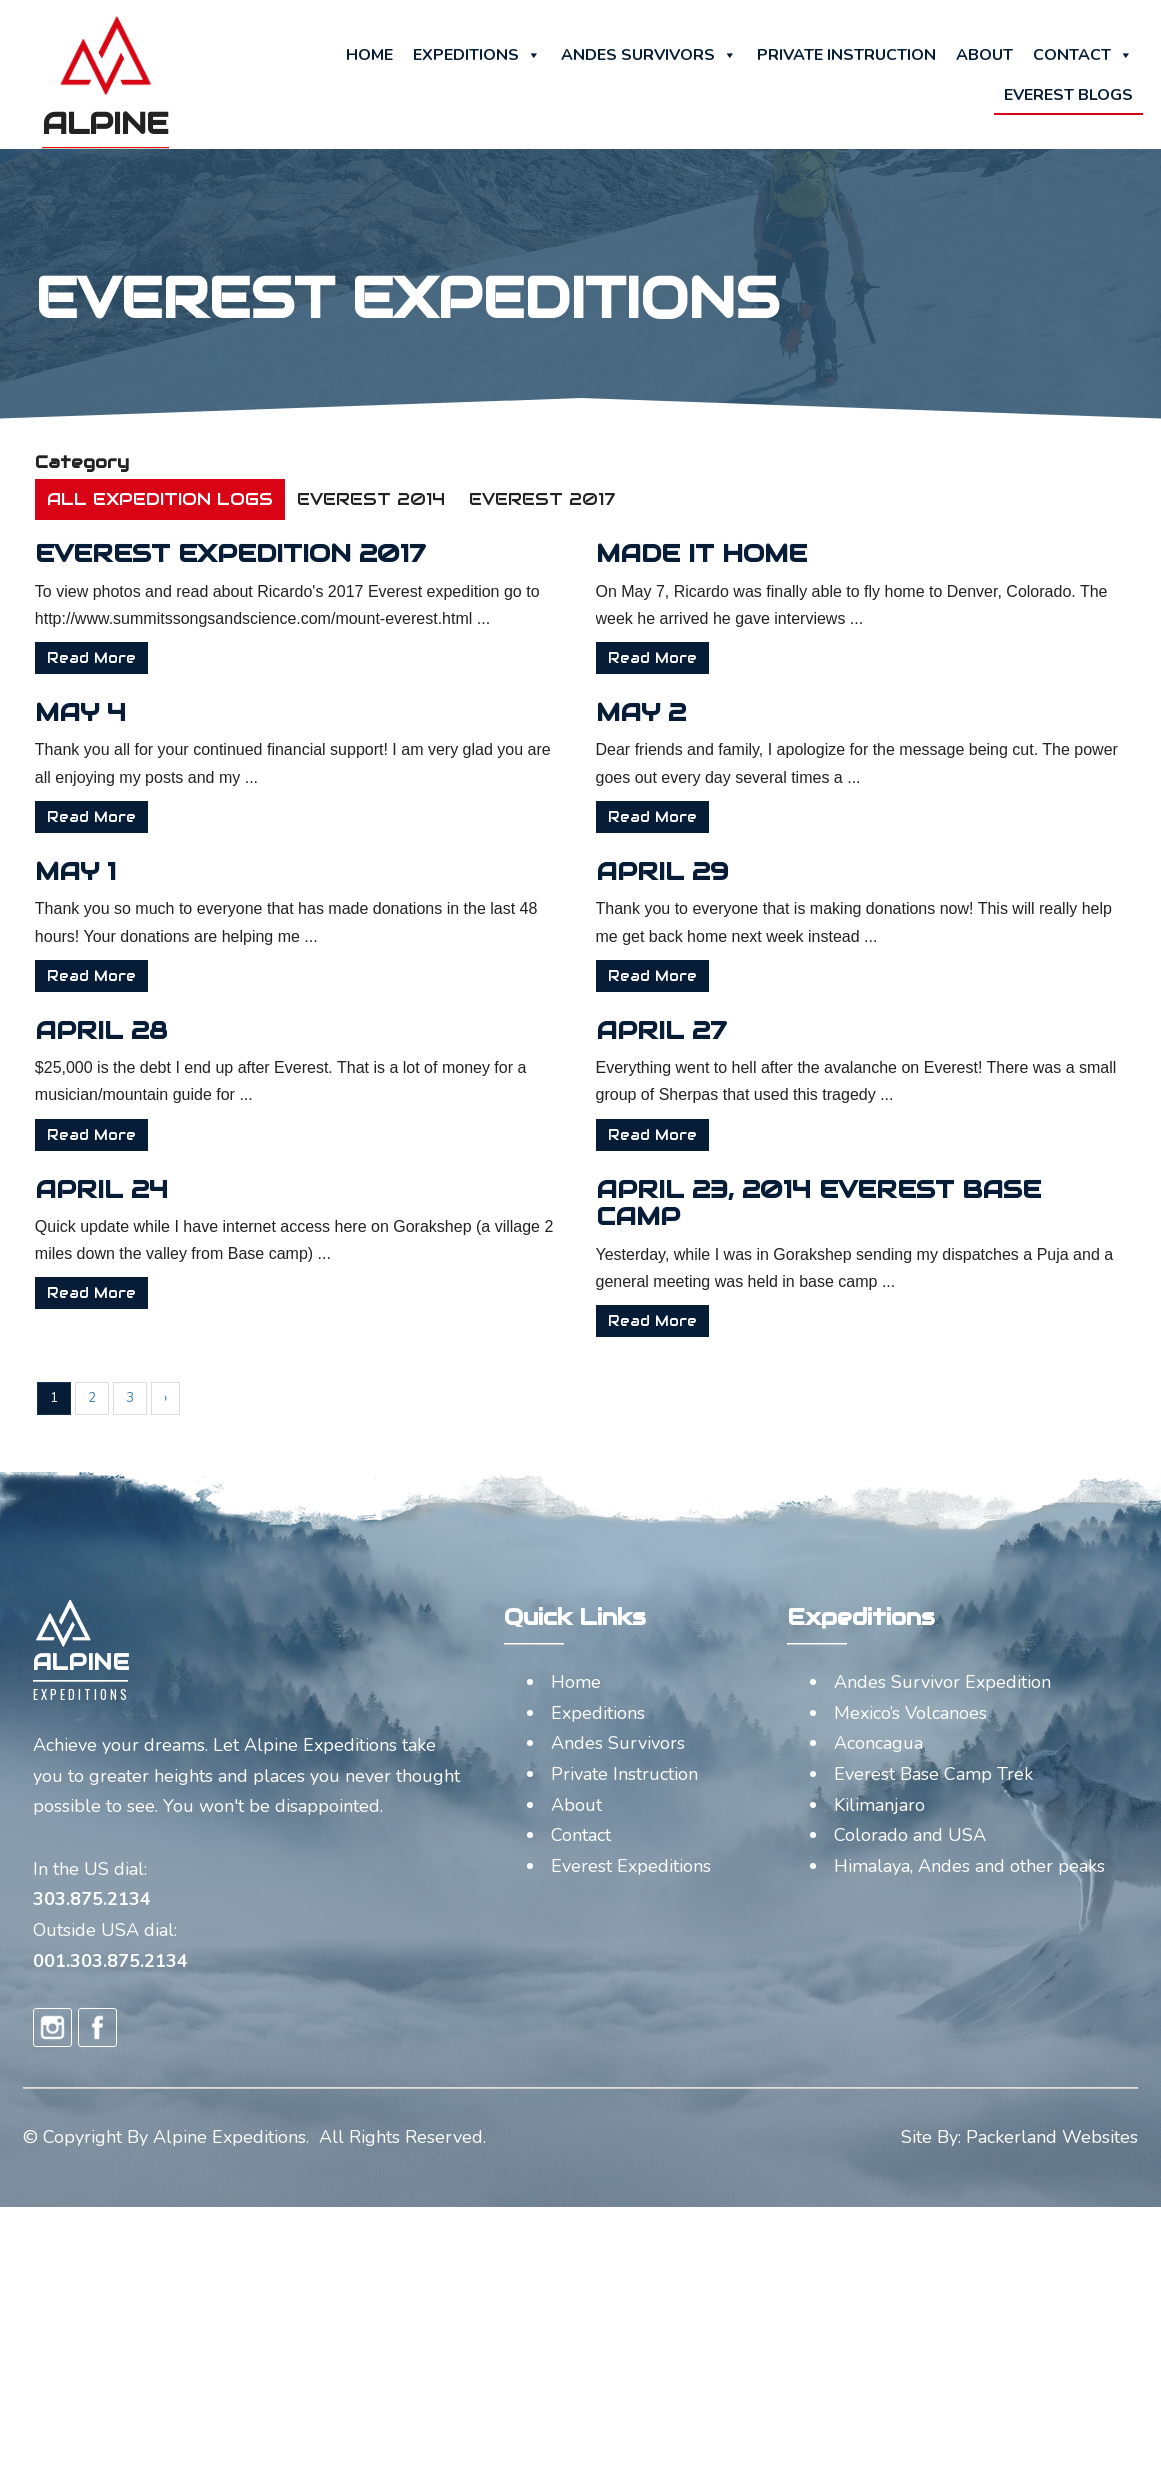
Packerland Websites (1052, 2137)
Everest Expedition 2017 (295, 553)
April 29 (726, 871)
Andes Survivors (649, 55)
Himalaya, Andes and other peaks (969, 1866)
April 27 (725, 1030)
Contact (1083, 55)
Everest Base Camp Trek (933, 1774)
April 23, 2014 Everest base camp (882, 1203)
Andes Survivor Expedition (942, 1682)
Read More (156, 658)
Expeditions (477, 55)
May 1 (140, 871)
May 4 (145, 712)
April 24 (166, 1189)
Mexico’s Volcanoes (910, 1713)
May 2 (705, 712)
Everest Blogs (1068, 95)
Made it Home (765, 553)
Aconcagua (878, 1743)
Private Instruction (846, 55)
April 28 (166, 1030)
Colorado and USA (910, 1835)
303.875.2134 (92, 1899)
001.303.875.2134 (110, 1961)
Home (369, 55)
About (984, 55)
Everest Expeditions (631, 1866)
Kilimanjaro (879, 1805)
